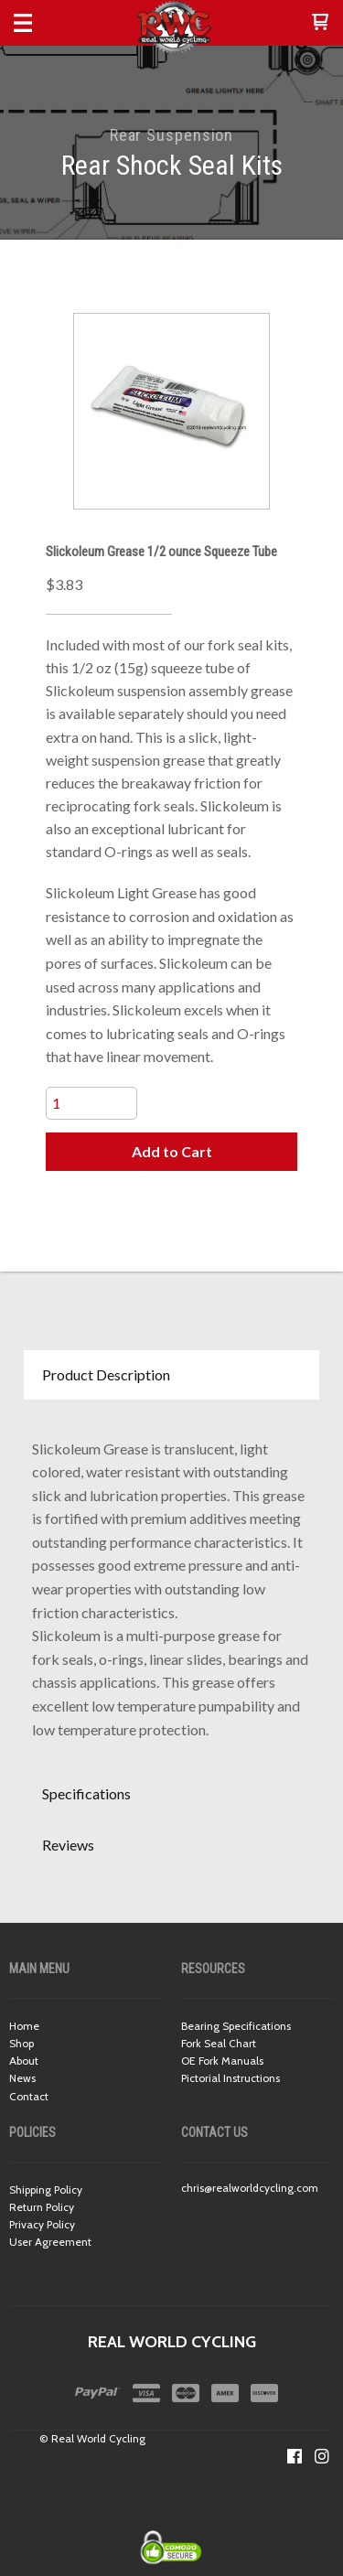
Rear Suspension (172, 135)
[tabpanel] (171, 1585)
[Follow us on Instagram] (322, 2456)
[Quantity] (91, 1103)
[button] (320, 23)
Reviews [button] (68, 1844)
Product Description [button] (106, 1374)
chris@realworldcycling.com (249, 2188)
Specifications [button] (86, 1793)
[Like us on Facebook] (294, 2456)
